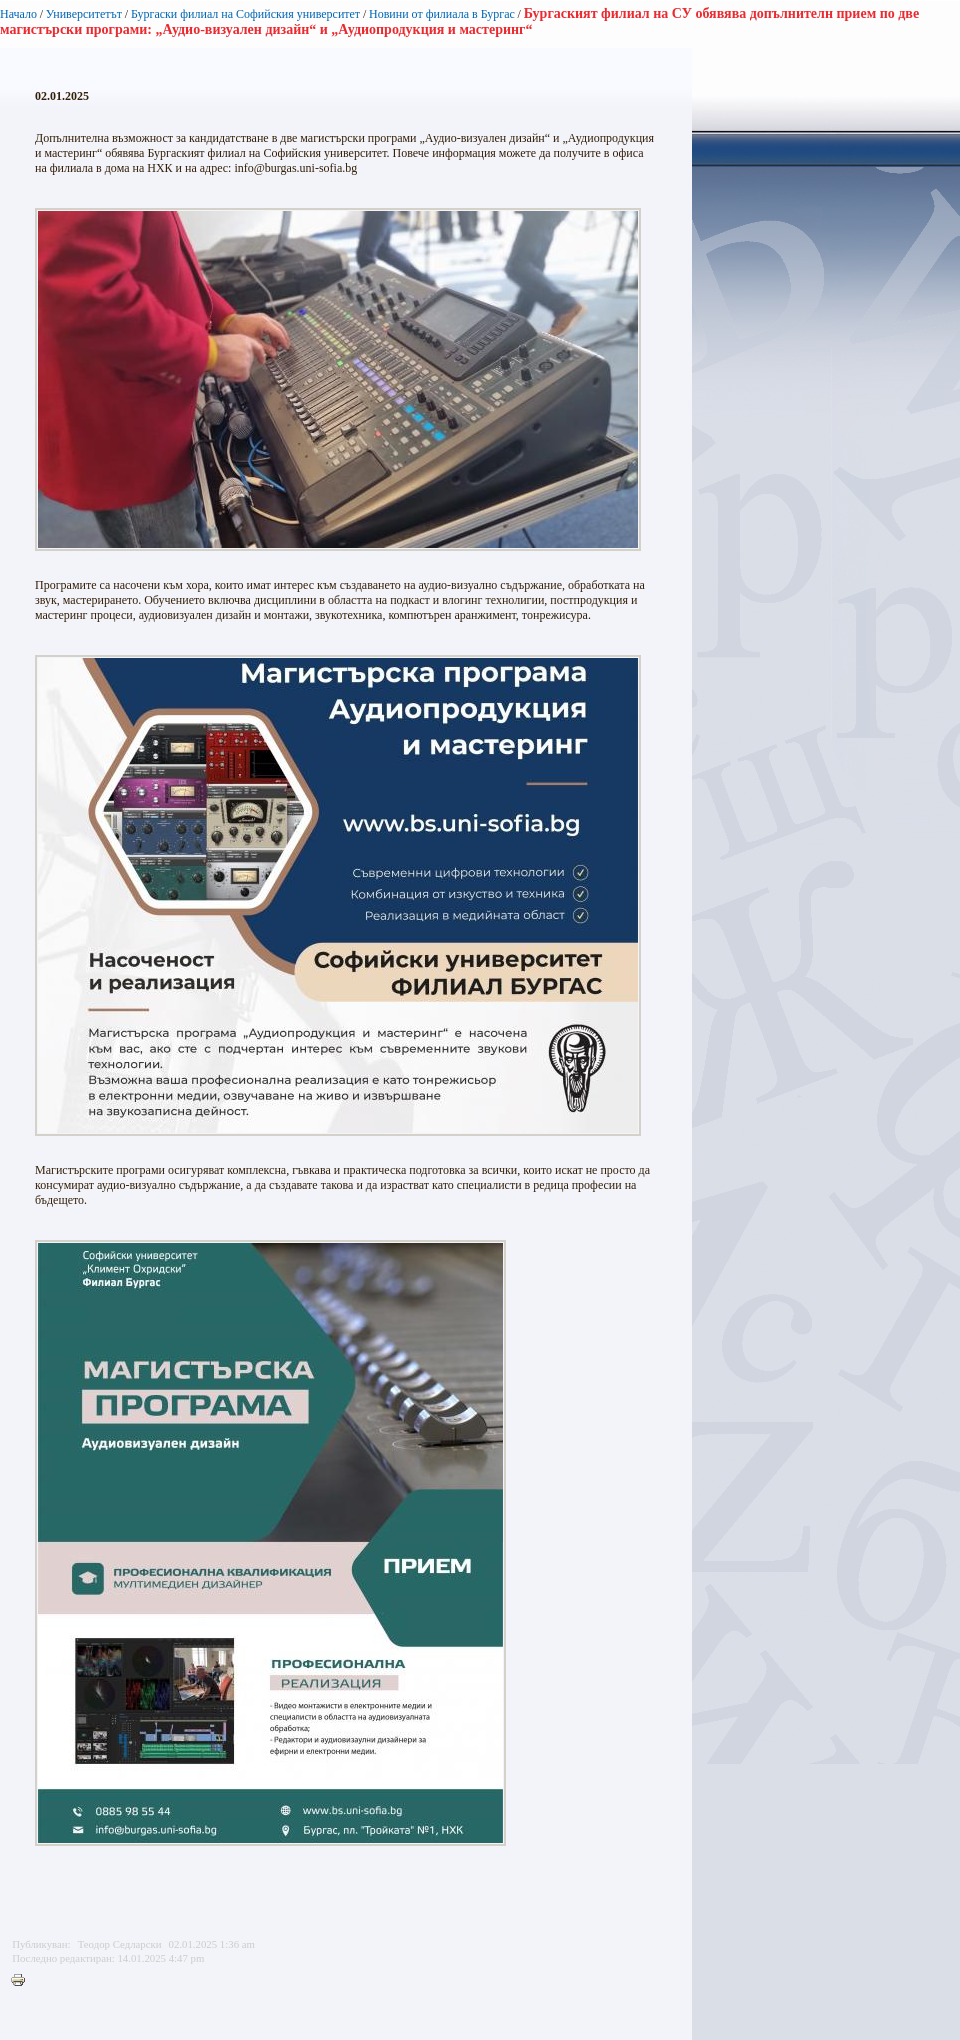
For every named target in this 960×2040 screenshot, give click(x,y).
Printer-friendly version (23, 1981)
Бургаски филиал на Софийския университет (245, 14)
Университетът (84, 14)
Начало (18, 14)
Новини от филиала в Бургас (442, 14)
